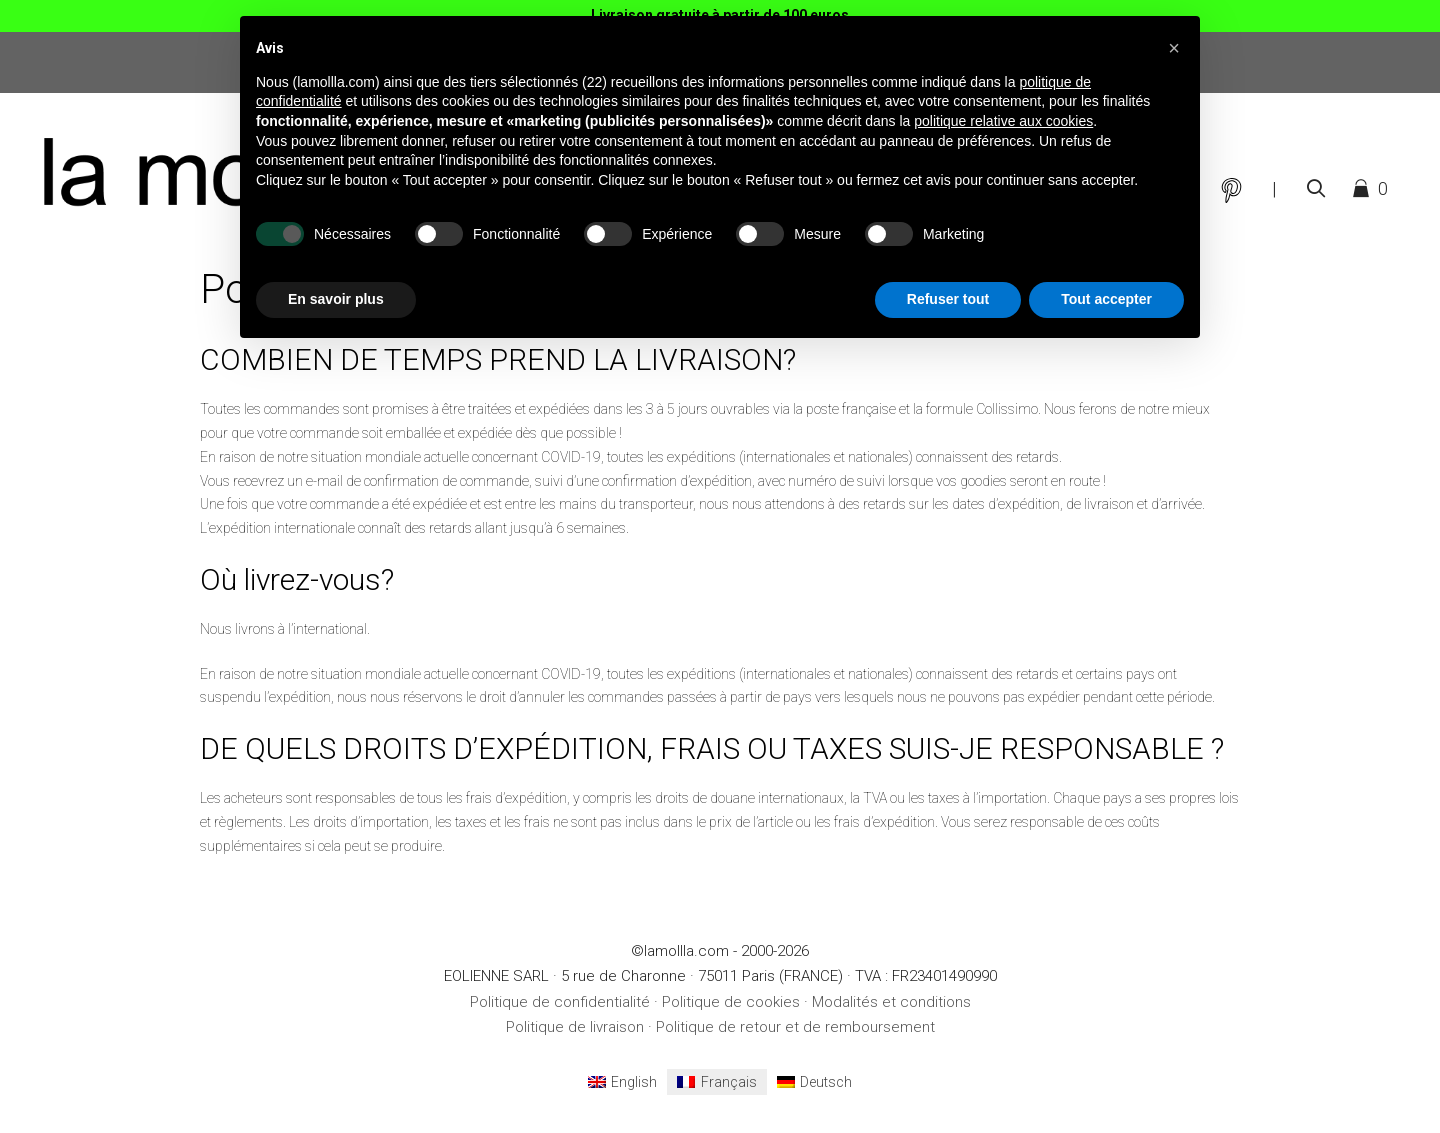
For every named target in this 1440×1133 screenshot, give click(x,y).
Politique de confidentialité (560, 1002)
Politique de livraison (575, 1027)
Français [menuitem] (729, 1082)
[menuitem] (623, 1082)
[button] (1174, 48)
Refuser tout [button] (948, 299)
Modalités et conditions (891, 1002)
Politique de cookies (731, 1002)
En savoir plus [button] (336, 299)
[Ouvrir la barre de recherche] (1315, 189)
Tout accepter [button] (1106, 299)
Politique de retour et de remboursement (795, 1027)
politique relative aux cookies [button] (1003, 121)
